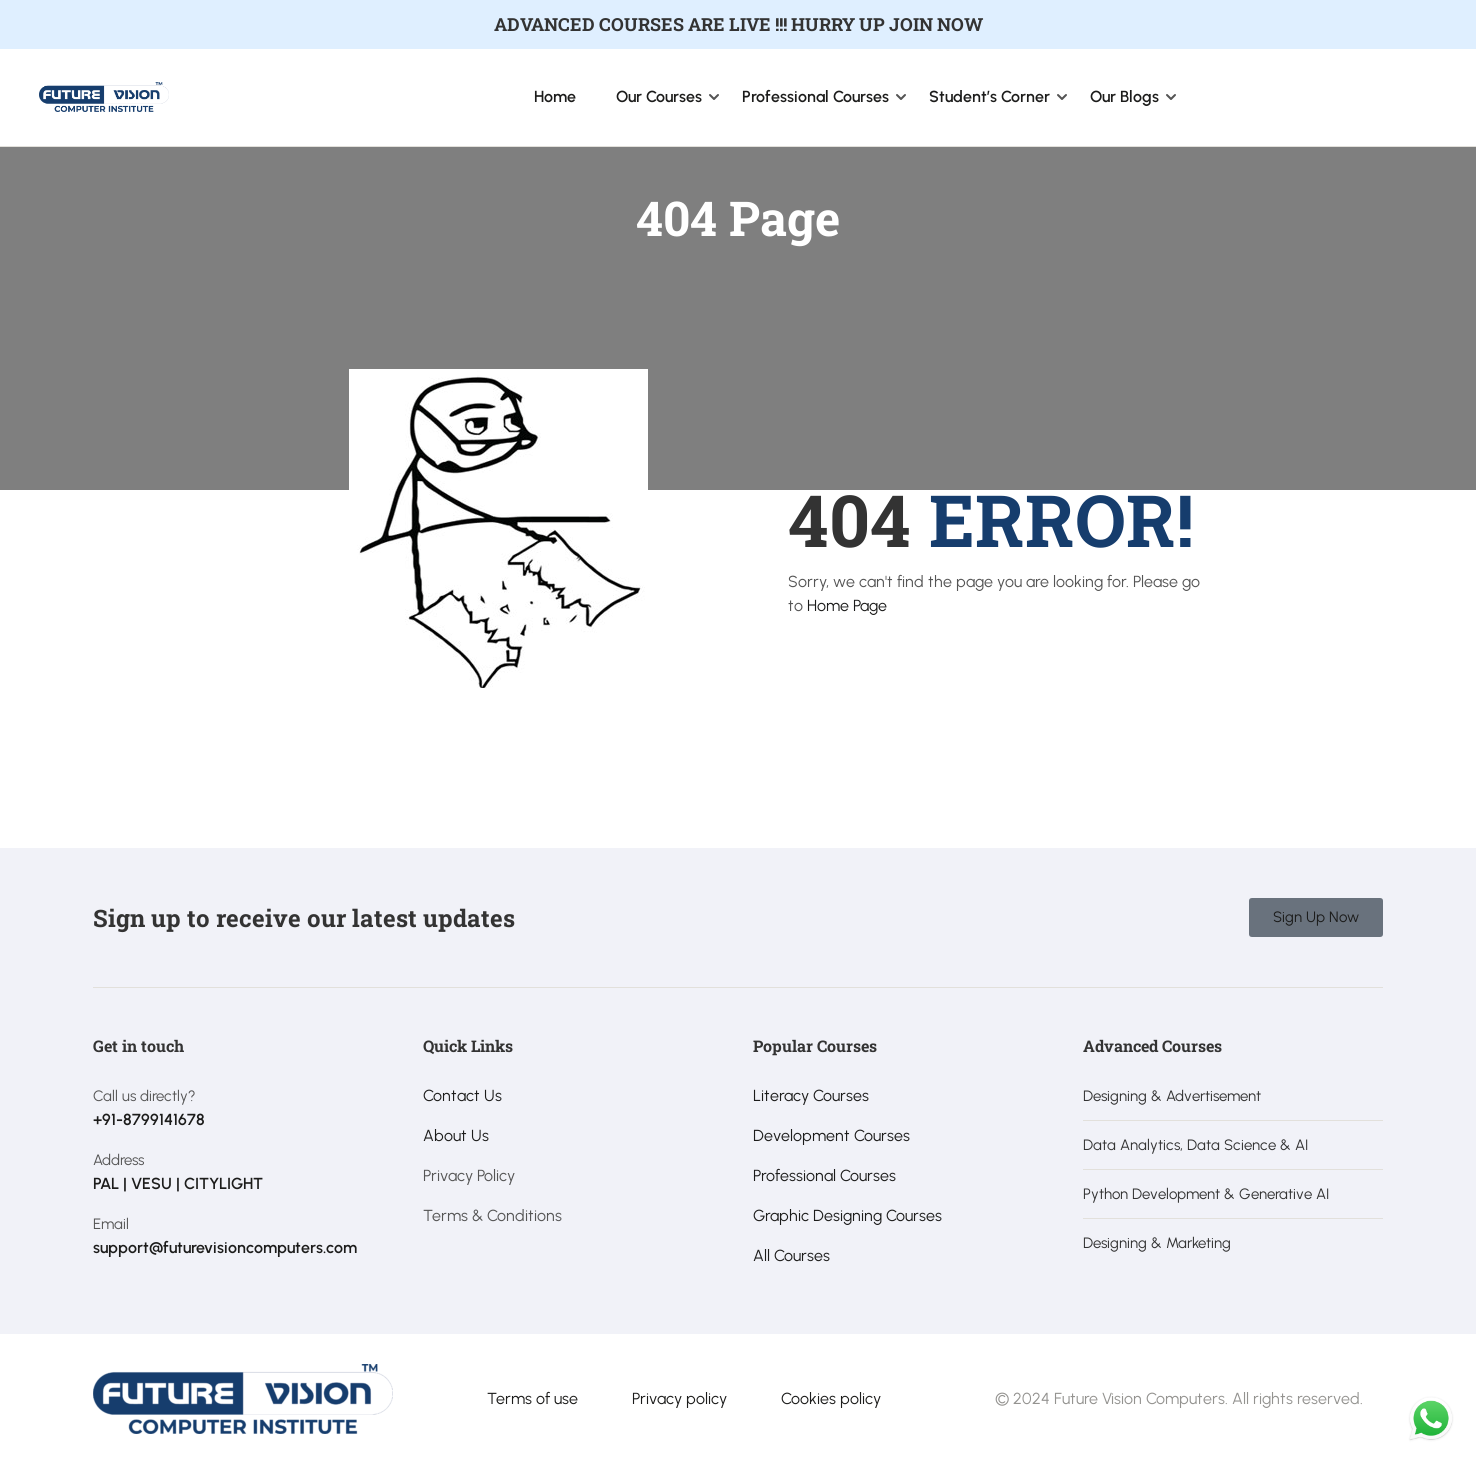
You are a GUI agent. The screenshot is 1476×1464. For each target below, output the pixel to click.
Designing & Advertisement (1172, 1096)
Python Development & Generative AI (1206, 1194)
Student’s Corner (989, 96)
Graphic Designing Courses (847, 1215)
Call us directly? (144, 1096)
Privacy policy (679, 1398)
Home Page (847, 605)
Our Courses (659, 96)
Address (118, 1160)
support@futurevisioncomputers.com (225, 1247)
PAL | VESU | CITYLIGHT (178, 1183)
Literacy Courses (811, 1095)
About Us (456, 1135)
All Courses (791, 1255)
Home (555, 96)
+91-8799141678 (149, 1119)
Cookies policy (831, 1398)
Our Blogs (1124, 96)
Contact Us (462, 1095)
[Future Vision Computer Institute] (104, 95)
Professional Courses (815, 96)
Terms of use (532, 1398)
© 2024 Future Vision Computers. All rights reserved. (1179, 1398)
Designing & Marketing (1157, 1243)
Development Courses (831, 1135)
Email (111, 1224)
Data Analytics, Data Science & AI (1195, 1145)
